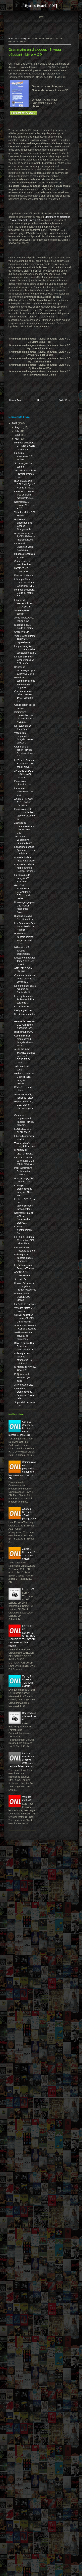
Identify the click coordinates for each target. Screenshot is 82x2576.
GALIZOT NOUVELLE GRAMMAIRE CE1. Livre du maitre (20, 1171)
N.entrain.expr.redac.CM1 (21, 1375)
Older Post (64, 397)
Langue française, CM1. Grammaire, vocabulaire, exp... (20, 791)
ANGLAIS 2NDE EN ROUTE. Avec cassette (20, 988)
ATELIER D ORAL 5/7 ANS (20, 1293)
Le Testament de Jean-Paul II (21, 920)
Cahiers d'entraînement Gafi (20, 1709)
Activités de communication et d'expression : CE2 (20, 1063)
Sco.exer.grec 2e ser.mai (20, 480)
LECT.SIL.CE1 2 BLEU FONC (20, 1549)
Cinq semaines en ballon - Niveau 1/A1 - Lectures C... (20, 872)
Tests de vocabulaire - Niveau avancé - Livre (20, 494)
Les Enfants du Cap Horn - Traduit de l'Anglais (20, 1225)
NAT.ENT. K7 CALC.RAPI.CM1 (20, 654)
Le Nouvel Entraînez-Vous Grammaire (20, 620)
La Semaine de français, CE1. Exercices (20, 1151)
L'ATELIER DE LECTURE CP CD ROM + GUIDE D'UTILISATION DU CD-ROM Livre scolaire (18, 2295)
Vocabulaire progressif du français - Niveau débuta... (21, 934)
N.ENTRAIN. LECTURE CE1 (20, 1587)
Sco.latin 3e (20, 1788)
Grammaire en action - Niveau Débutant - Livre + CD (20, 951)
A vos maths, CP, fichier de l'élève (20, 1498)
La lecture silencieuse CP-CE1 (21, 1012)
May (16, 439)
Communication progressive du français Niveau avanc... (20, 1420)
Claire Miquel (22, 39)
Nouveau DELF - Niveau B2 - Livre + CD (20, 552)
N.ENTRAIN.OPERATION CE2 (20, 1938)
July (16, 432)
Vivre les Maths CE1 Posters (21, 1839)
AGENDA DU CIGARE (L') (20, 1781)
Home (40, 17)
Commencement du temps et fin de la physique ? (21, 1307)
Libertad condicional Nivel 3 (20, 1559)
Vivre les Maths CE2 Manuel (21, 565)
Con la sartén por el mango (21, 889)
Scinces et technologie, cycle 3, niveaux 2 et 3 (20, 832)
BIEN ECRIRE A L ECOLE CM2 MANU (20, 1819)
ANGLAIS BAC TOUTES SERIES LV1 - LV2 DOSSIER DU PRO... (20, 1444)
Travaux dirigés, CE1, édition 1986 (19, 1573)
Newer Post (15, 397)
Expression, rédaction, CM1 (20, 1001)
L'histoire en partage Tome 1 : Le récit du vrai (20, 1280)
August (18, 428)
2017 (14, 424)
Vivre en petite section (19, 719)
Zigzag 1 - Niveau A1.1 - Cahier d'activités (20, 1026)
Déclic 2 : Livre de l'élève (19, 1488)
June (17, 435)
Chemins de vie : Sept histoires (20, 643)
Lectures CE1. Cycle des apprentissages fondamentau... (20, 1672)
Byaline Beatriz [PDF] (41, 6)
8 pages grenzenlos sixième (21, 633)
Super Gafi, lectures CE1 (20, 1990)
